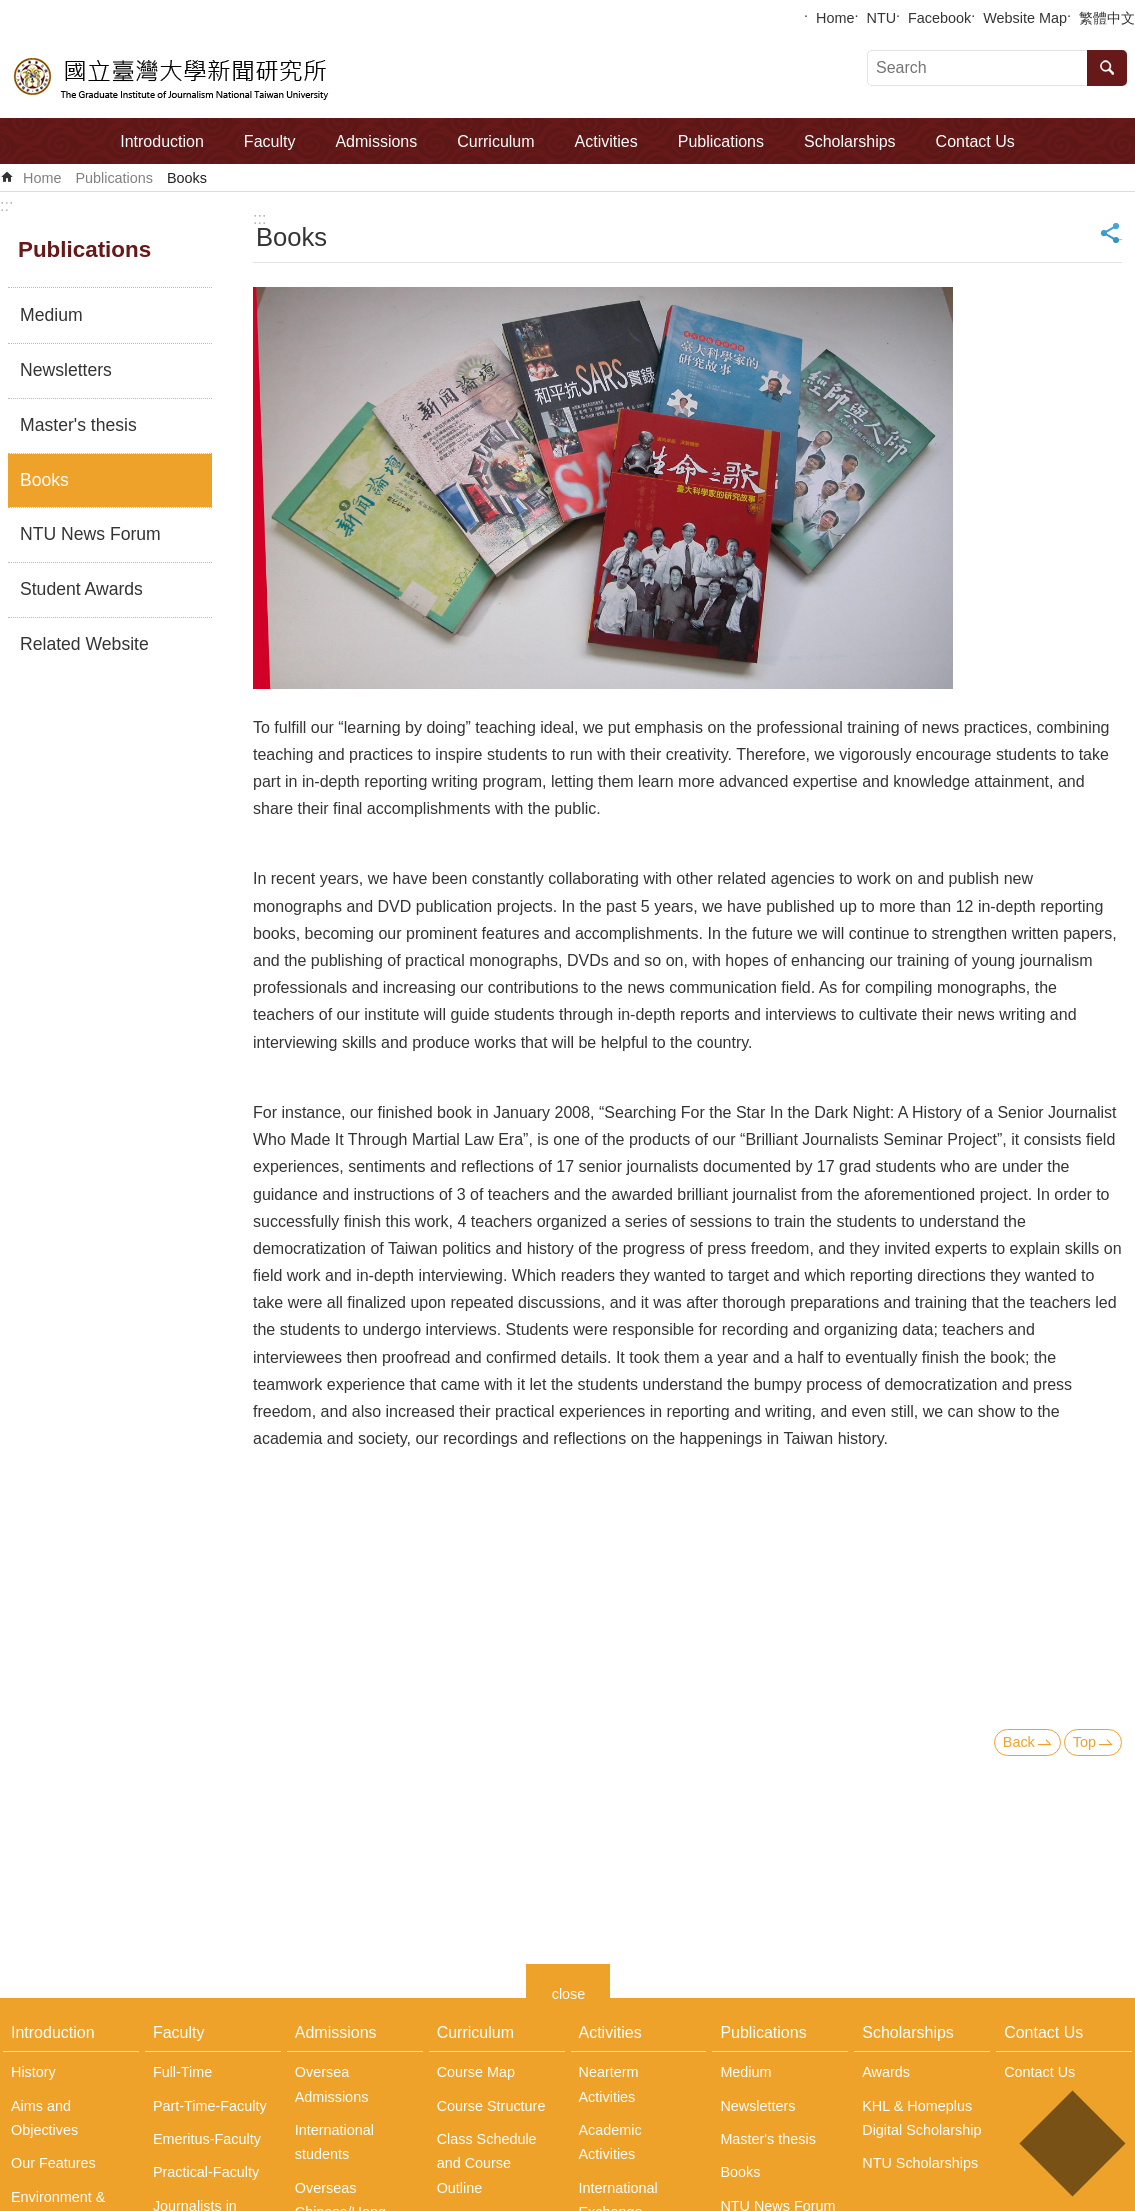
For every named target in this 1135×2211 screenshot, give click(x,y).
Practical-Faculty (206, 2172)
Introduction (162, 141)
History (33, 2072)
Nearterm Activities (609, 2084)
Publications (721, 141)
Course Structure (491, 2106)
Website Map (1025, 18)
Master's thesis (78, 425)
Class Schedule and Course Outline (487, 2163)
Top (1084, 1742)
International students (334, 2142)
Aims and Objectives (44, 2118)
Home (835, 18)
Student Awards (81, 589)
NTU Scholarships (920, 2163)
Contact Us (975, 141)
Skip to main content (10, 10)
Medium (51, 315)
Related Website (84, 644)
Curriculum (495, 141)
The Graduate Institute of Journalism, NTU (172, 76)
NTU (882, 18)
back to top (1071, 2143)
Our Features (53, 2163)
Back (1019, 1742)
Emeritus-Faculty (207, 2139)
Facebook (939, 18)
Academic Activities (610, 2142)
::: (6, 205)
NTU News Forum (90, 534)
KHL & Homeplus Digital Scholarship (921, 2118)
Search (1107, 68)
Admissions (376, 141)
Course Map (476, 2072)
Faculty (270, 141)
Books (187, 178)
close (569, 1991)
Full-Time (182, 2072)
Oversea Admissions (332, 2084)
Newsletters (66, 370)
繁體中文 (1107, 18)
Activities (606, 141)
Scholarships (850, 141)
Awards (886, 2072)
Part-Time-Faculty (210, 2106)
